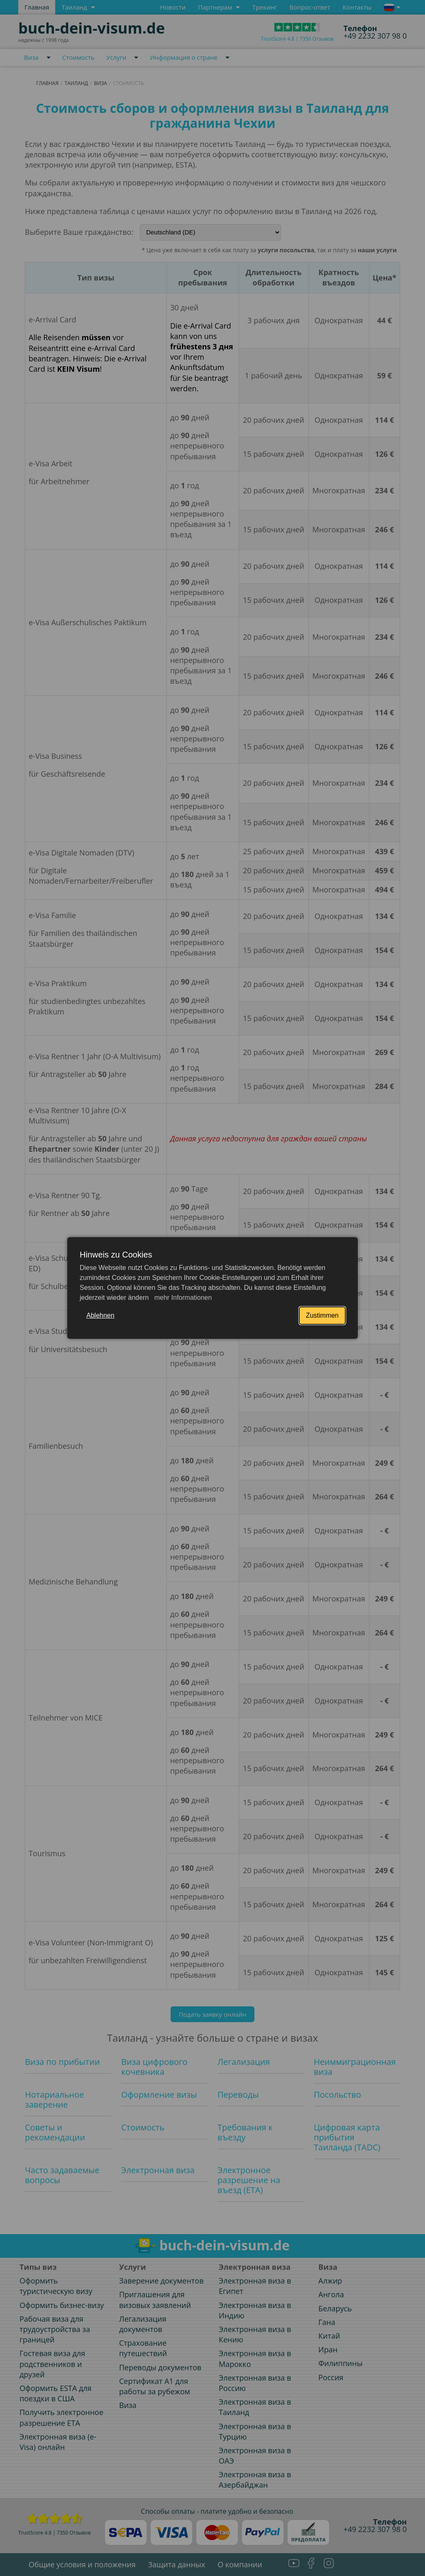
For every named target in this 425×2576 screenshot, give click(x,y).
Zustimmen (322, 1315)
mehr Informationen (182, 1297)
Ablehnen (100, 1315)
